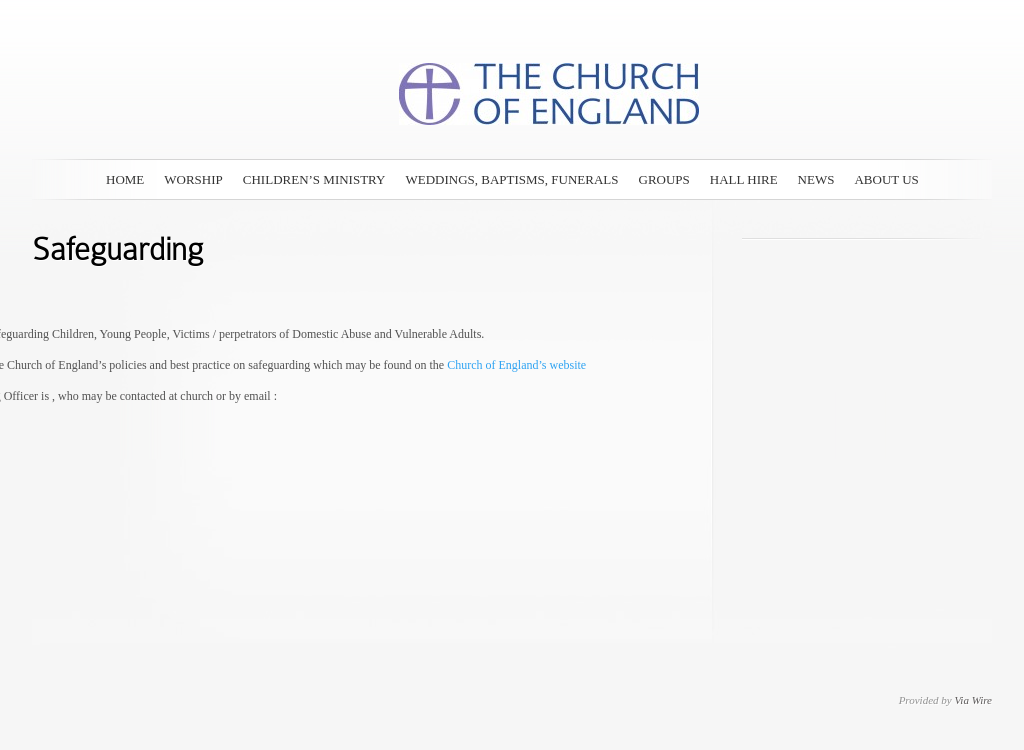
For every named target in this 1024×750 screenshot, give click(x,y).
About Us (886, 179)
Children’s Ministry (314, 179)
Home (125, 179)
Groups (664, 179)
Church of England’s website (515, 365)
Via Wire (973, 700)
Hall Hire (744, 179)
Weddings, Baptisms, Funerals (511, 179)
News (816, 179)
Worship (193, 179)
